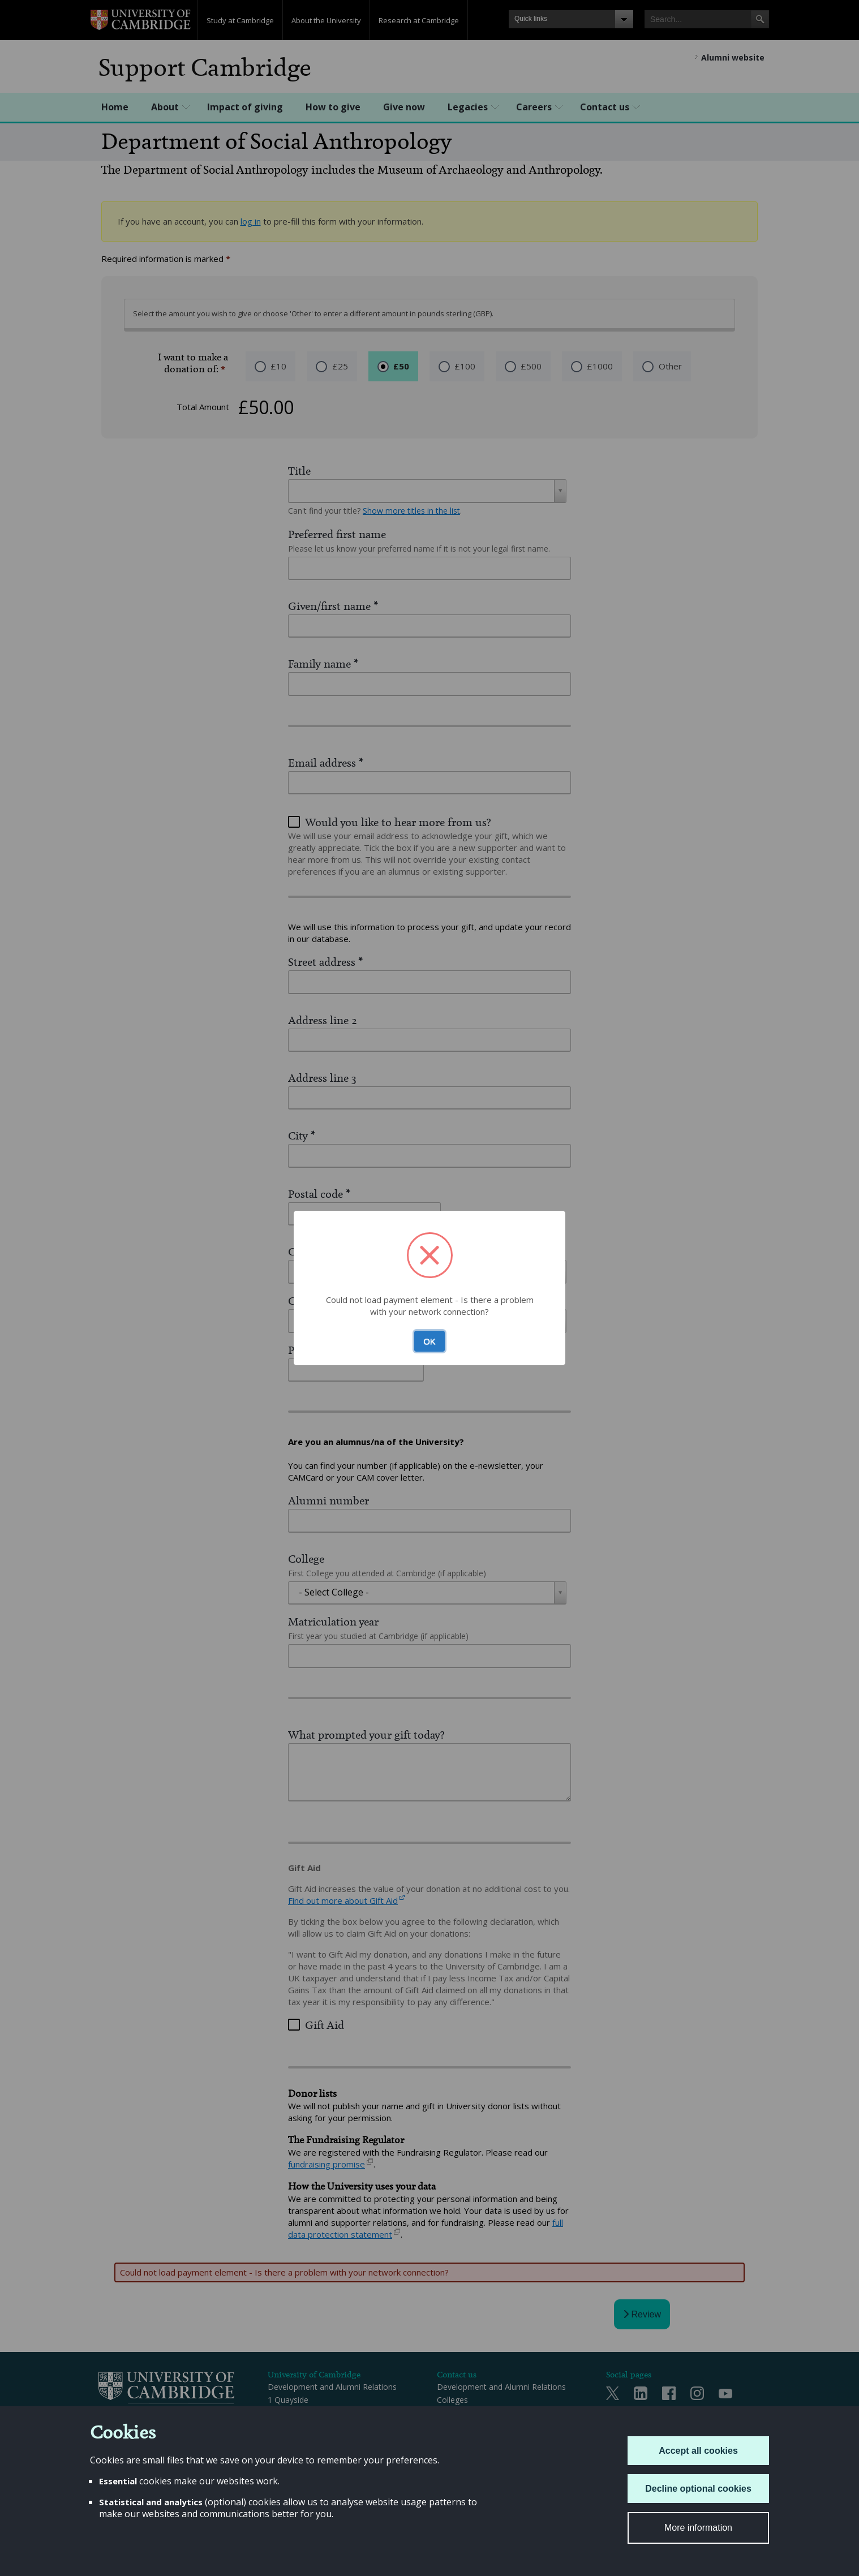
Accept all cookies (698, 2450)
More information (698, 2527)
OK (429, 1341)
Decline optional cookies (698, 2488)
